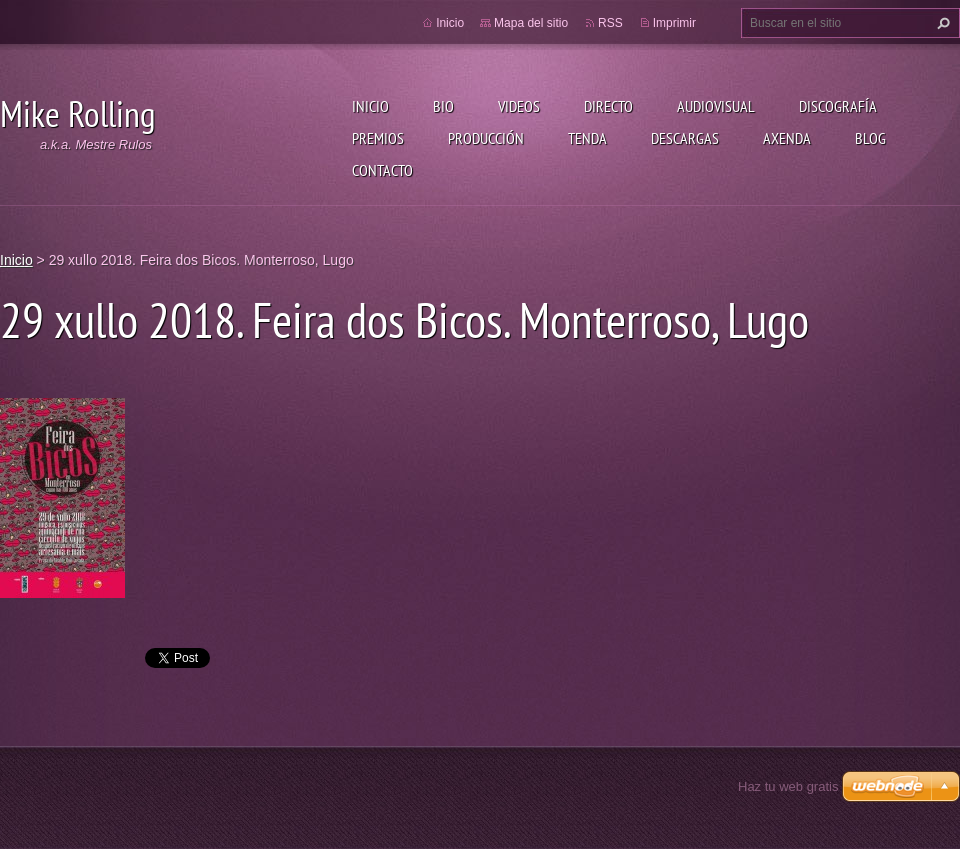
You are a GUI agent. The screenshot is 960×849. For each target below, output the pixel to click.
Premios (378, 138)
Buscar (941, 23)
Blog (870, 138)
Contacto (382, 170)
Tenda (587, 138)
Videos (519, 106)
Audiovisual (716, 106)
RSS (610, 23)
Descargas (685, 138)
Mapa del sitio (531, 23)
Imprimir (674, 23)
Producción (486, 138)
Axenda (787, 138)
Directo (608, 106)
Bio (443, 106)
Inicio (370, 106)
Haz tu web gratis (788, 786)
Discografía (838, 106)
